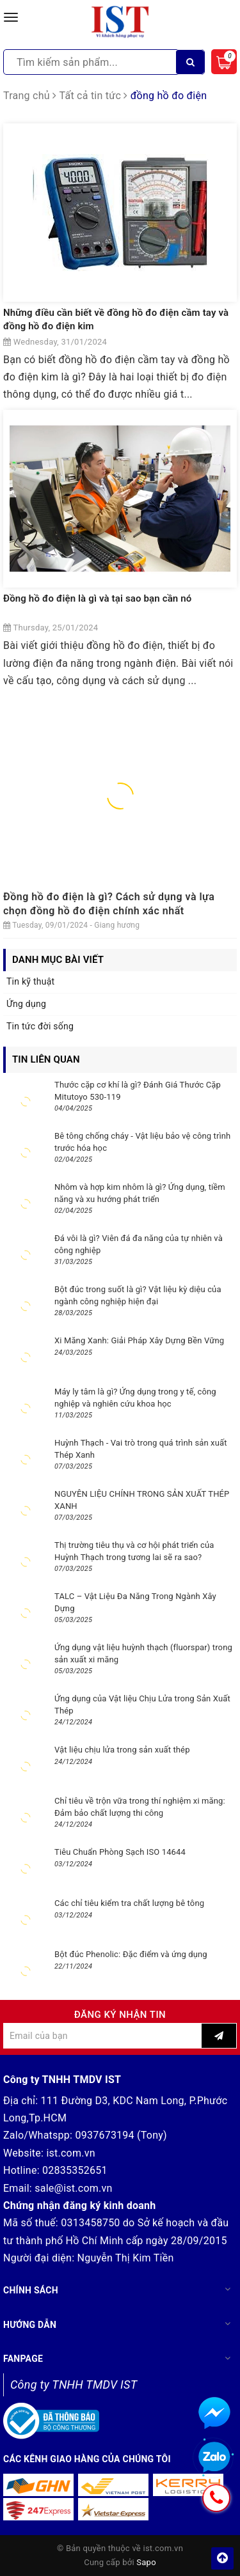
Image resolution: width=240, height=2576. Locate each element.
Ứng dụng (26, 1004)
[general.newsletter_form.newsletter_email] (102, 2036)
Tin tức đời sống (40, 1026)
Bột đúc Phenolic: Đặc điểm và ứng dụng (130, 1954)
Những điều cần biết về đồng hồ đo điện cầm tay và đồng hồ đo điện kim (115, 319)
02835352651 (75, 2170)
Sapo (146, 2562)
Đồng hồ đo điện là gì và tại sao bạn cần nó (97, 598)
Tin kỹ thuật (30, 981)
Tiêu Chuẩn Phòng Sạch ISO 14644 (120, 1852)
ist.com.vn (70, 2153)
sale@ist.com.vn (73, 2188)
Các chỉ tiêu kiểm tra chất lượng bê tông (129, 1903)
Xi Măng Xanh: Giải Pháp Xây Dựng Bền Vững (139, 1340)
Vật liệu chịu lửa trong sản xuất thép (122, 1749)
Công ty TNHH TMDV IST (73, 2384)
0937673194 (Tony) (121, 2135)
